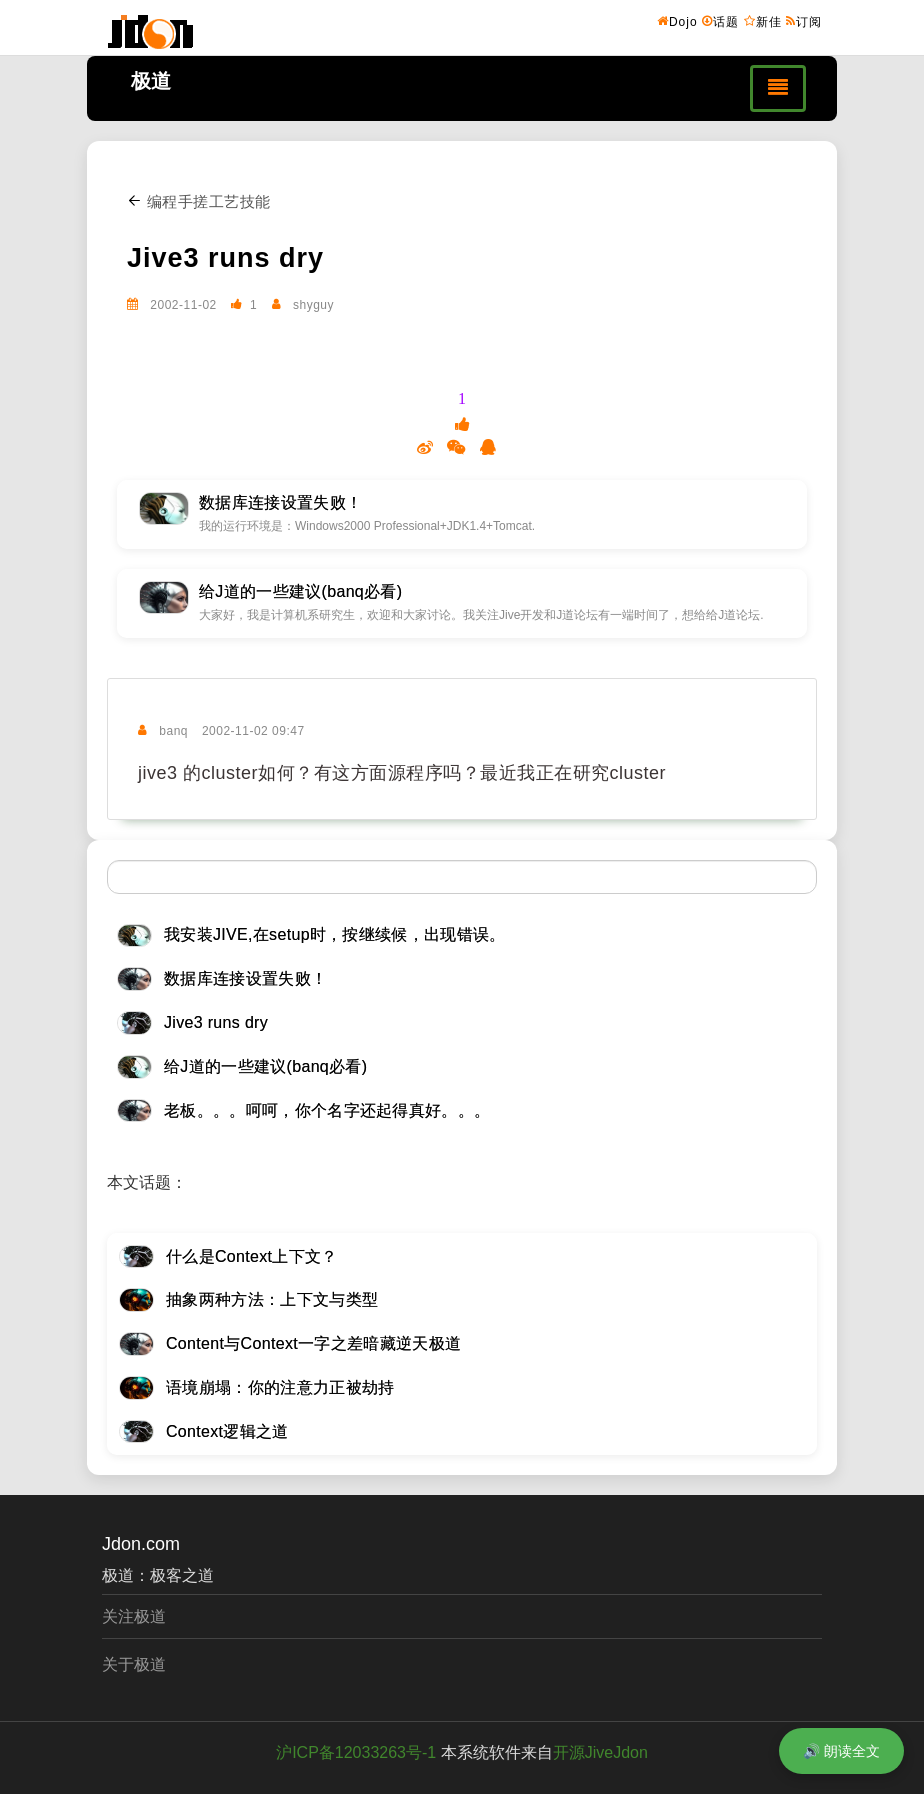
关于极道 (134, 1664)
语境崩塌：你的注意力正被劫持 (280, 1387)
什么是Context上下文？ (252, 1256)
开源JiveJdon (600, 1752)
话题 (720, 21)
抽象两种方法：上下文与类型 (272, 1299)
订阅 (804, 21)
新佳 (763, 21)
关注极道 (134, 1616)
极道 (151, 81)
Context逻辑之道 (227, 1431)
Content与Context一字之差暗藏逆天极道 (313, 1343)
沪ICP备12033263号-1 (356, 1752)
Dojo (677, 21)
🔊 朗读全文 (841, 1751)
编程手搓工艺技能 (199, 201)
